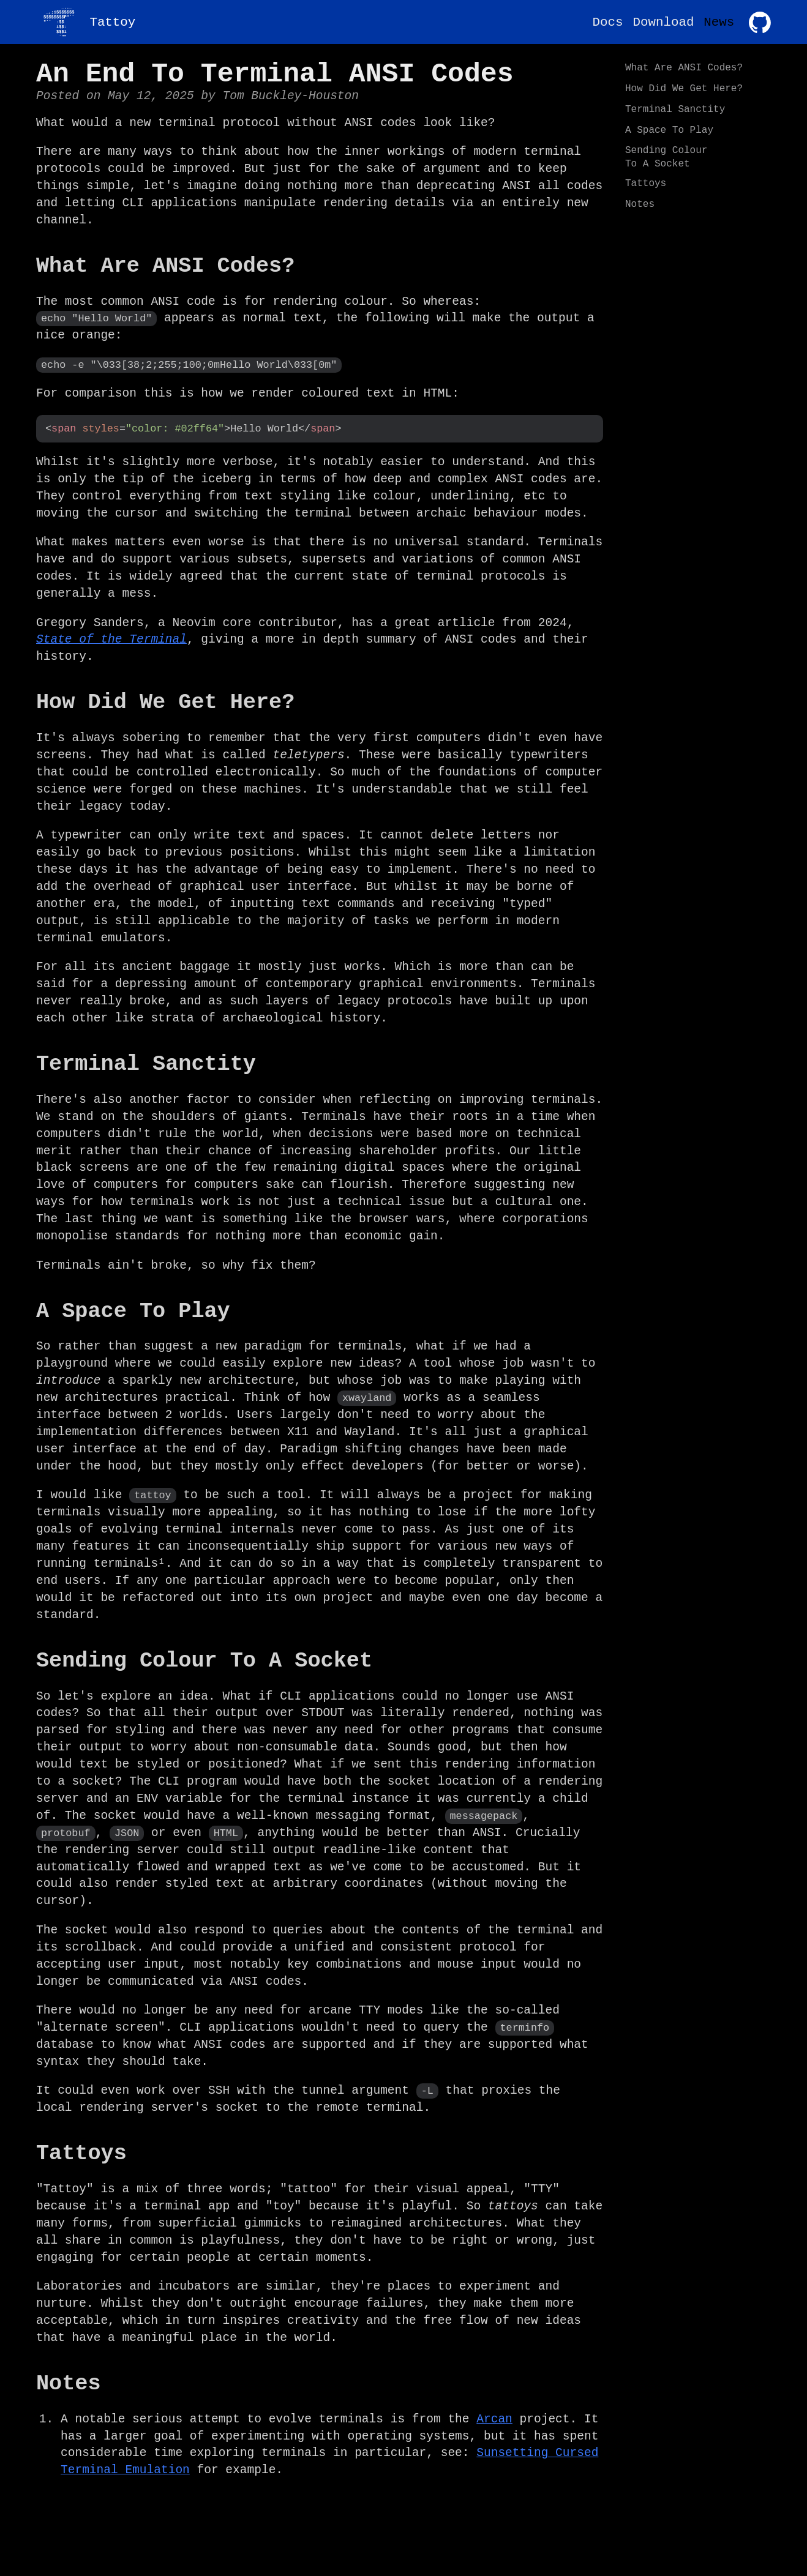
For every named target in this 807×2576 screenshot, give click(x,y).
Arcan (494, 2412)
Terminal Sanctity (675, 109)
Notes (640, 204)
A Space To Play (669, 130)
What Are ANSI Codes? (684, 68)
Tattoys (645, 183)
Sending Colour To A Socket (666, 157)
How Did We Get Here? (684, 88)
